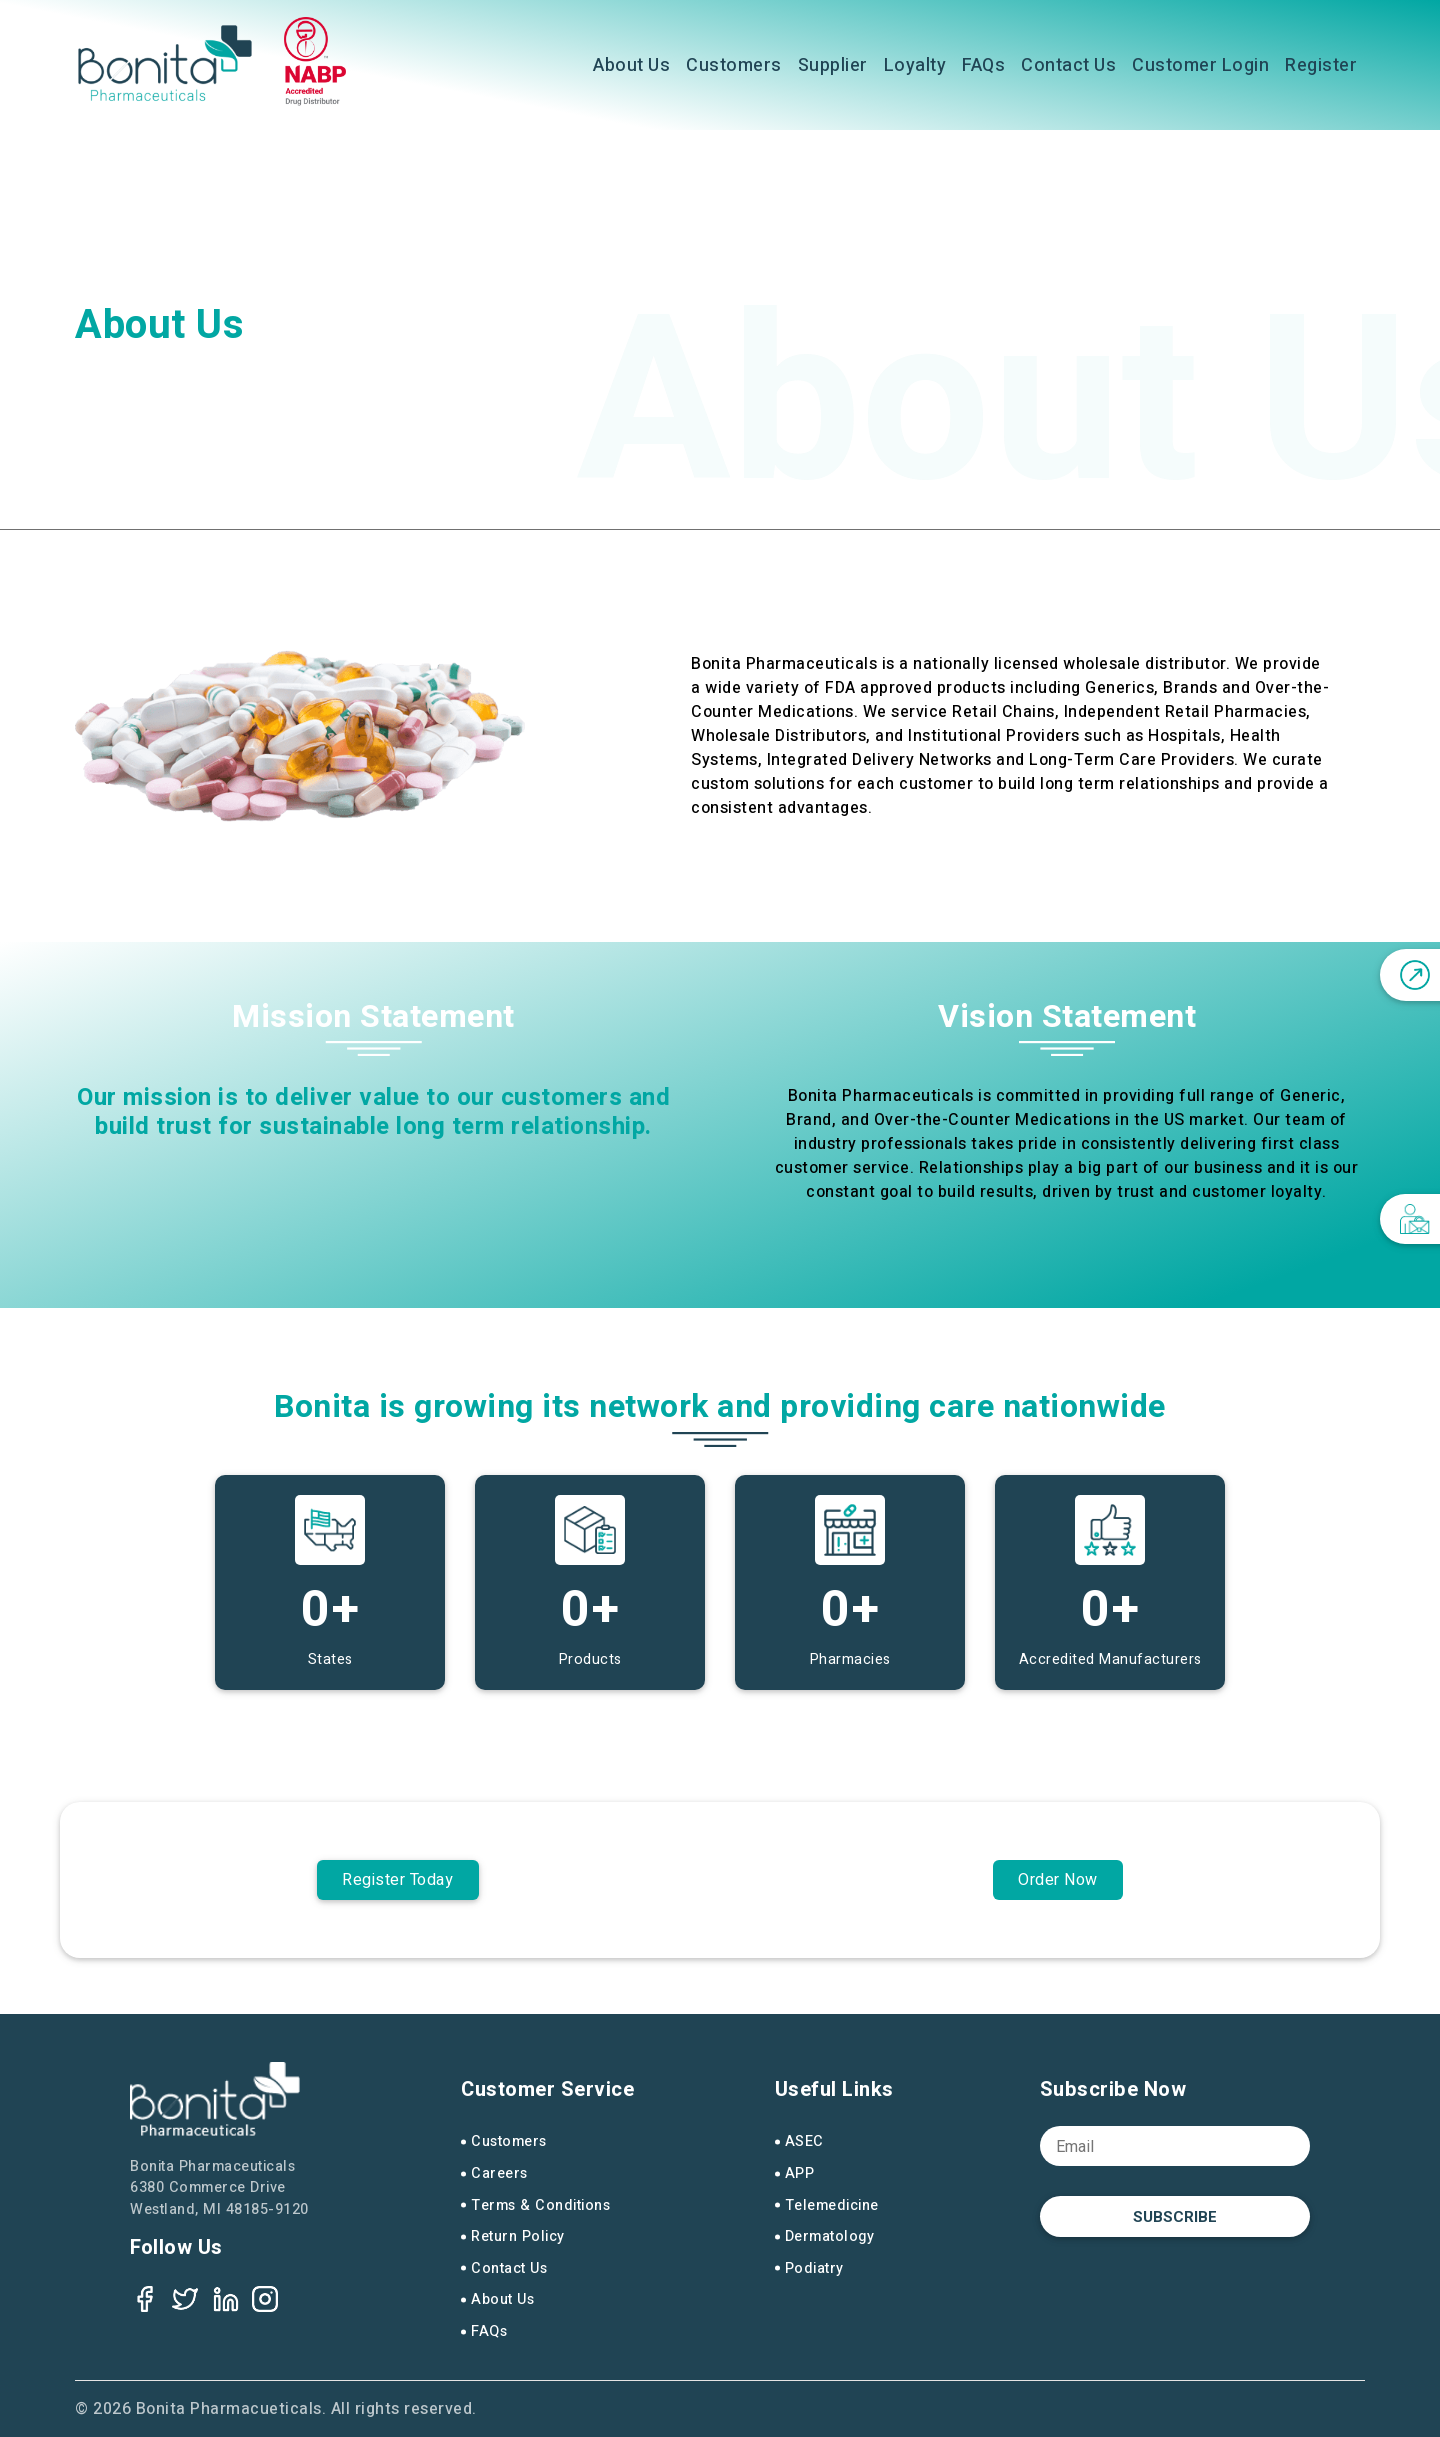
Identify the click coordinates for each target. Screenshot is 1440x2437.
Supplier (833, 65)
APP (800, 2173)
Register (1321, 65)
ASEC (804, 2141)
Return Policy (518, 2236)
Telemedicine (832, 2205)
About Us (631, 65)
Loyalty (915, 65)
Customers (734, 65)
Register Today (397, 1880)
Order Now (1058, 1880)
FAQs (983, 65)
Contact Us (1068, 65)
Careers (499, 2173)
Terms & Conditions (540, 2205)
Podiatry (814, 2268)
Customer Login (1200, 65)
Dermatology (830, 2236)
